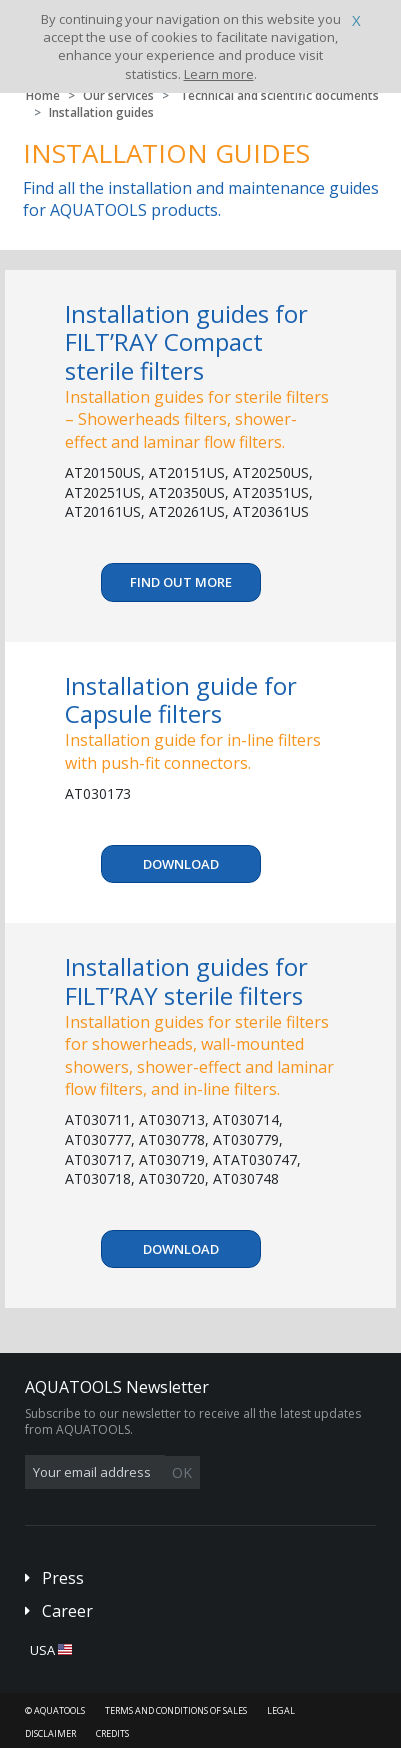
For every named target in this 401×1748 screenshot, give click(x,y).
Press (63, 1578)
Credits (112, 1733)
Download (181, 864)
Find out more (181, 582)
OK (182, 1472)
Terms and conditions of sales (176, 1710)
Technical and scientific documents (279, 95)
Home (43, 95)
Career (67, 1611)
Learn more (219, 74)
